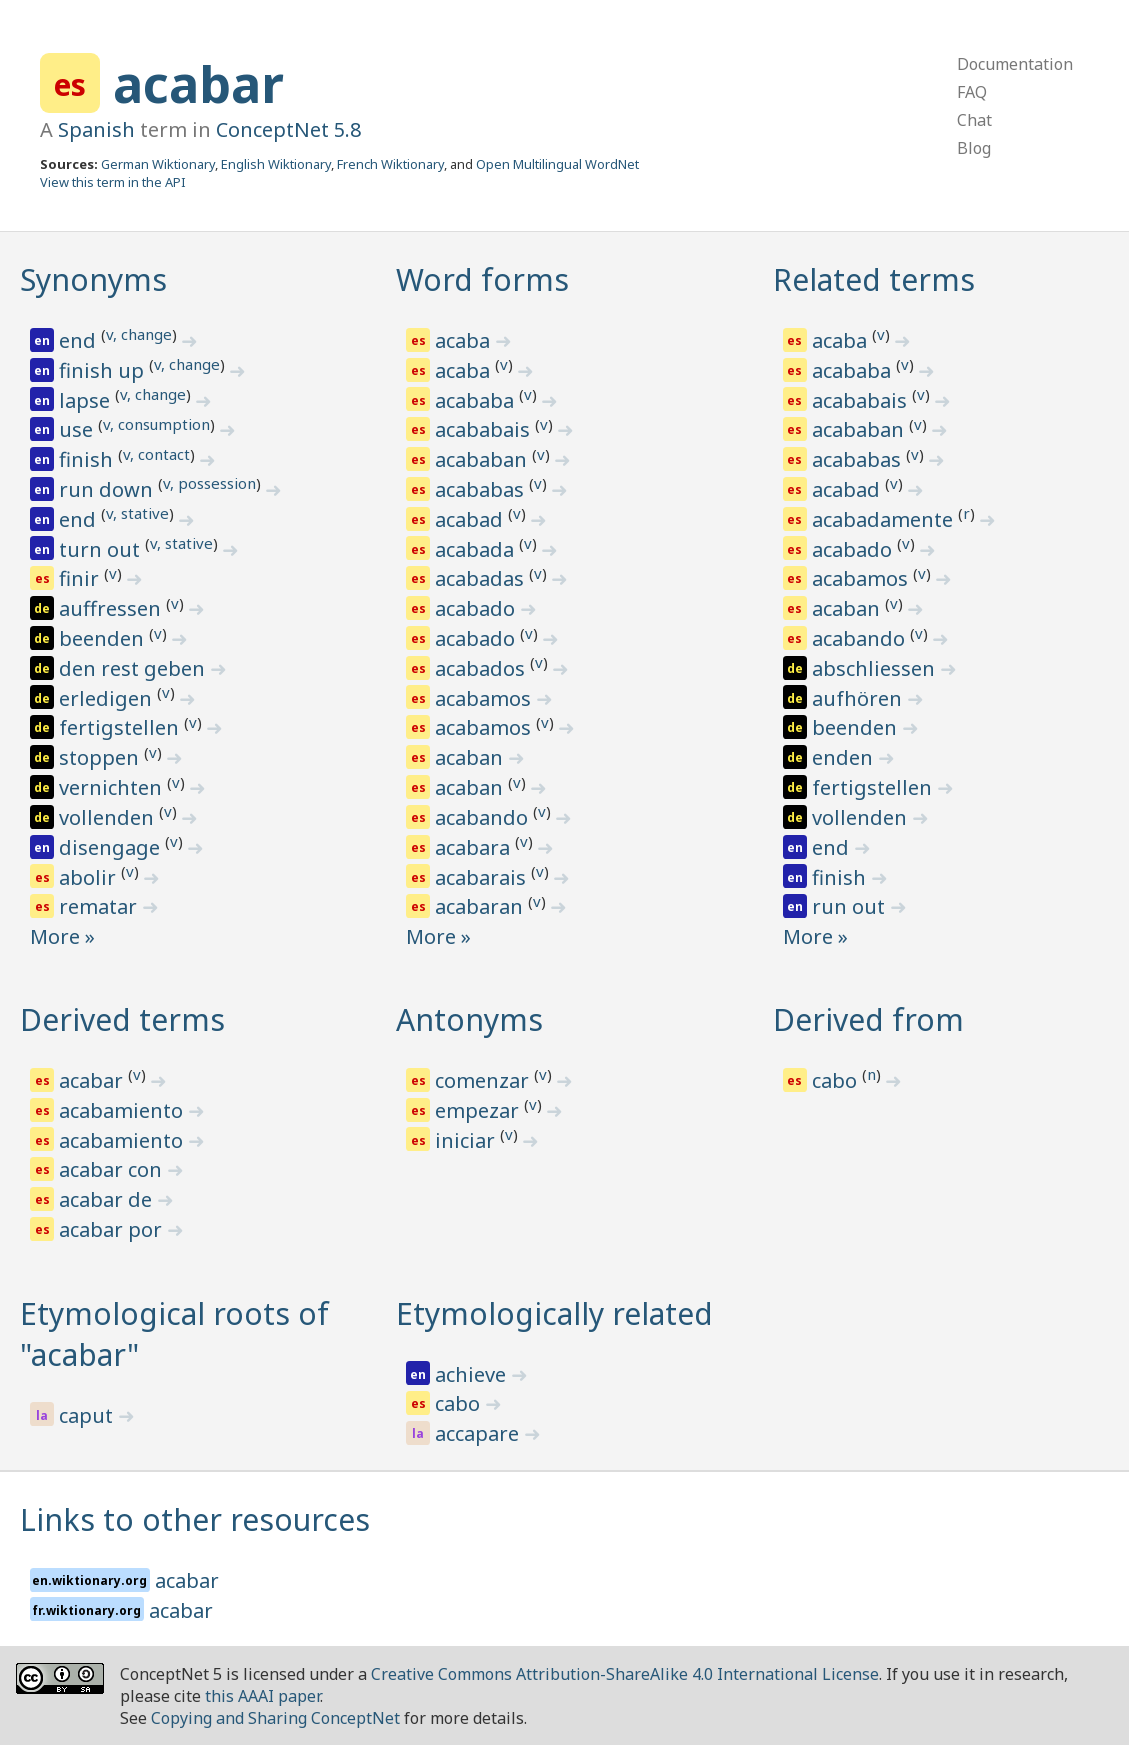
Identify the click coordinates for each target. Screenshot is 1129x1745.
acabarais (483, 877)
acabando (484, 817)
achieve (473, 1374)
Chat (974, 120)
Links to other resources (195, 1519)
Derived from (868, 1019)
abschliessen (876, 668)
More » (62, 936)
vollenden (109, 817)
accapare (479, 1433)
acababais (485, 429)
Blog (974, 148)
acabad (471, 519)
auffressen (112, 608)
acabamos (485, 698)
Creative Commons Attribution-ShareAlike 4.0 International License (625, 1674)
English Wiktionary (276, 164)
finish (88, 459)
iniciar (467, 1140)
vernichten (113, 787)
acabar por (113, 1229)
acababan (483, 459)
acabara (475, 847)
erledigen (108, 698)
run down (108, 489)
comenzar (484, 1080)
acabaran (481, 906)
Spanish (96, 129)
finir (81, 578)
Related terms (874, 279)
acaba (465, 340)
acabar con (113, 1169)
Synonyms (93, 279)
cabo (837, 1080)
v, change (139, 334)
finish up (104, 370)
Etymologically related (554, 1313)
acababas (482, 489)
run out (851, 906)
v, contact (156, 454)
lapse (87, 400)
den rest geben (134, 668)
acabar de (108, 1199)
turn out (102, 549)
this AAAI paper (262, 1696)
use (78, 429)
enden (845, 757)
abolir (90, 877)
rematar (100, 906)
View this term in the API (113, 182)
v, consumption (156, 424)
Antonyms (469, 1019)
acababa (477, 400)
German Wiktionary (158, 164)
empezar (479, 1110)
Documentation (1015, 64)
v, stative (137, 513)
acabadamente (885, 519)
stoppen (101, 757)
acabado (477, 608)
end (80, 340)
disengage (112, 847)
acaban (471, 757)
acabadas (482, 578)
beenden (104, 638)
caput (88, 1415)
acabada (477, 549)
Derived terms (122, 1019)
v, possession (209, 483)
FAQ (972, 92)
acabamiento (123, 1110)
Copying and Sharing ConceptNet (275, 1718)
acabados (482, 668)
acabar (198, 84)
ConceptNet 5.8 (288, 129)
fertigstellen (121, 727)
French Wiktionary (390, 164)
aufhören (859, 698)
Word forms (482, 279)
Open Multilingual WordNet (557, 164)
